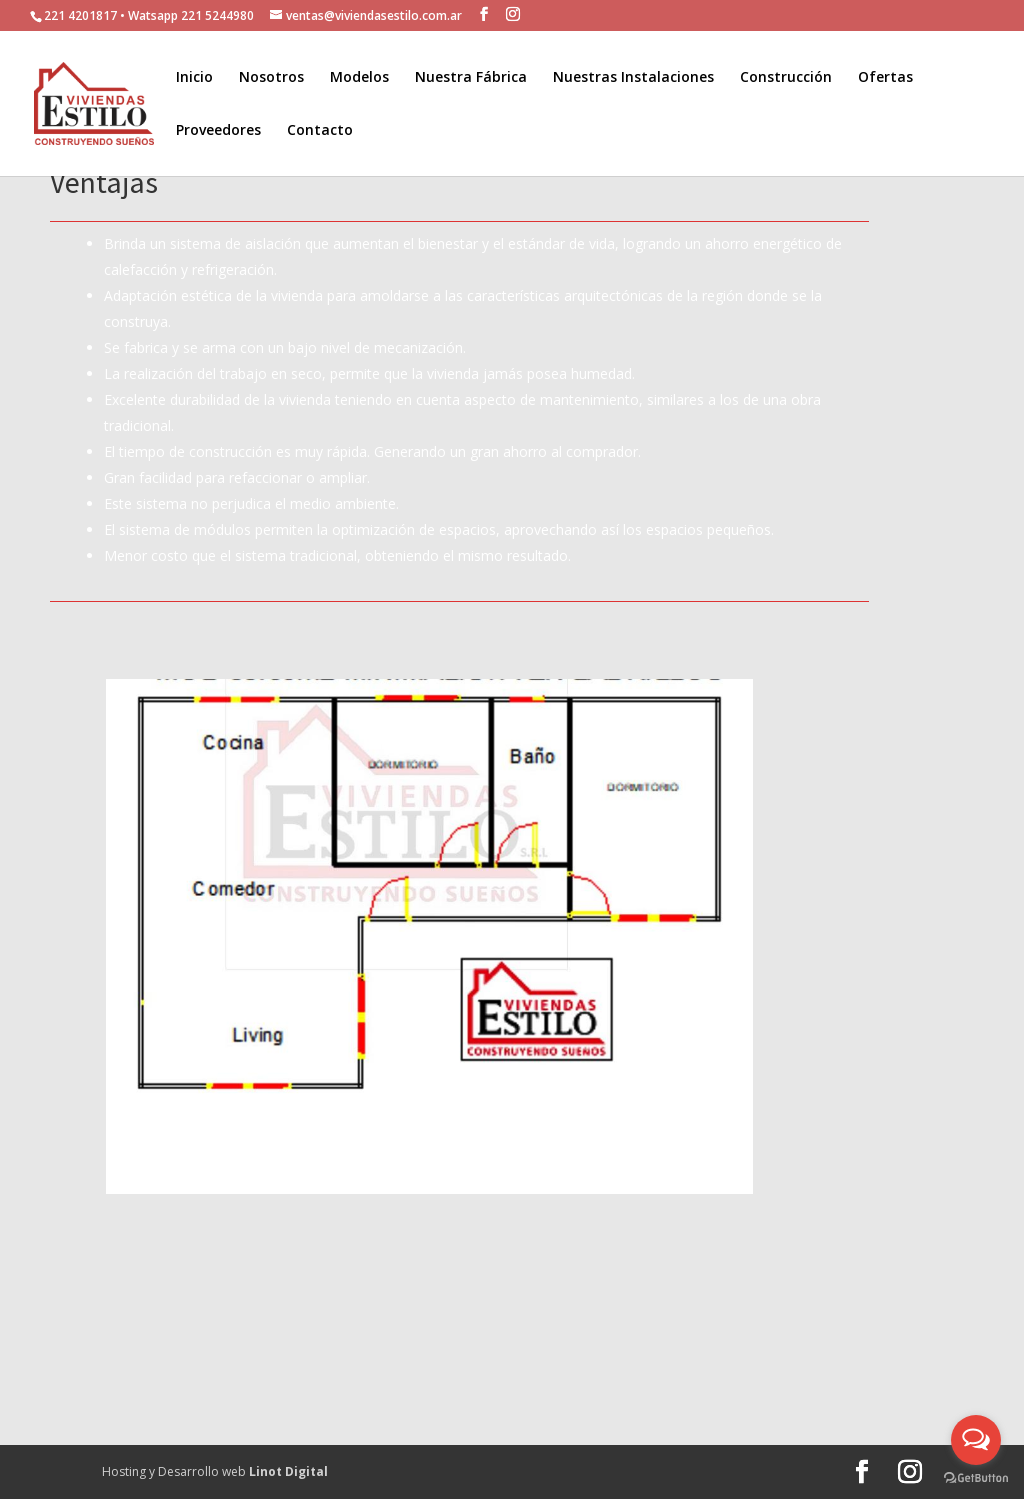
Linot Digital (288, 1471)
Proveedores (218, 131)
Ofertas (885, 78)
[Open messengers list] (976, 1440)
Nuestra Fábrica (471, 78)
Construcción (786, 78)
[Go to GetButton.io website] (976, 1478)
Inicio (194, 78)
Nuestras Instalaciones (633, 78)
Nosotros (271, 78)
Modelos (359, 78)
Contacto (320, 131)
